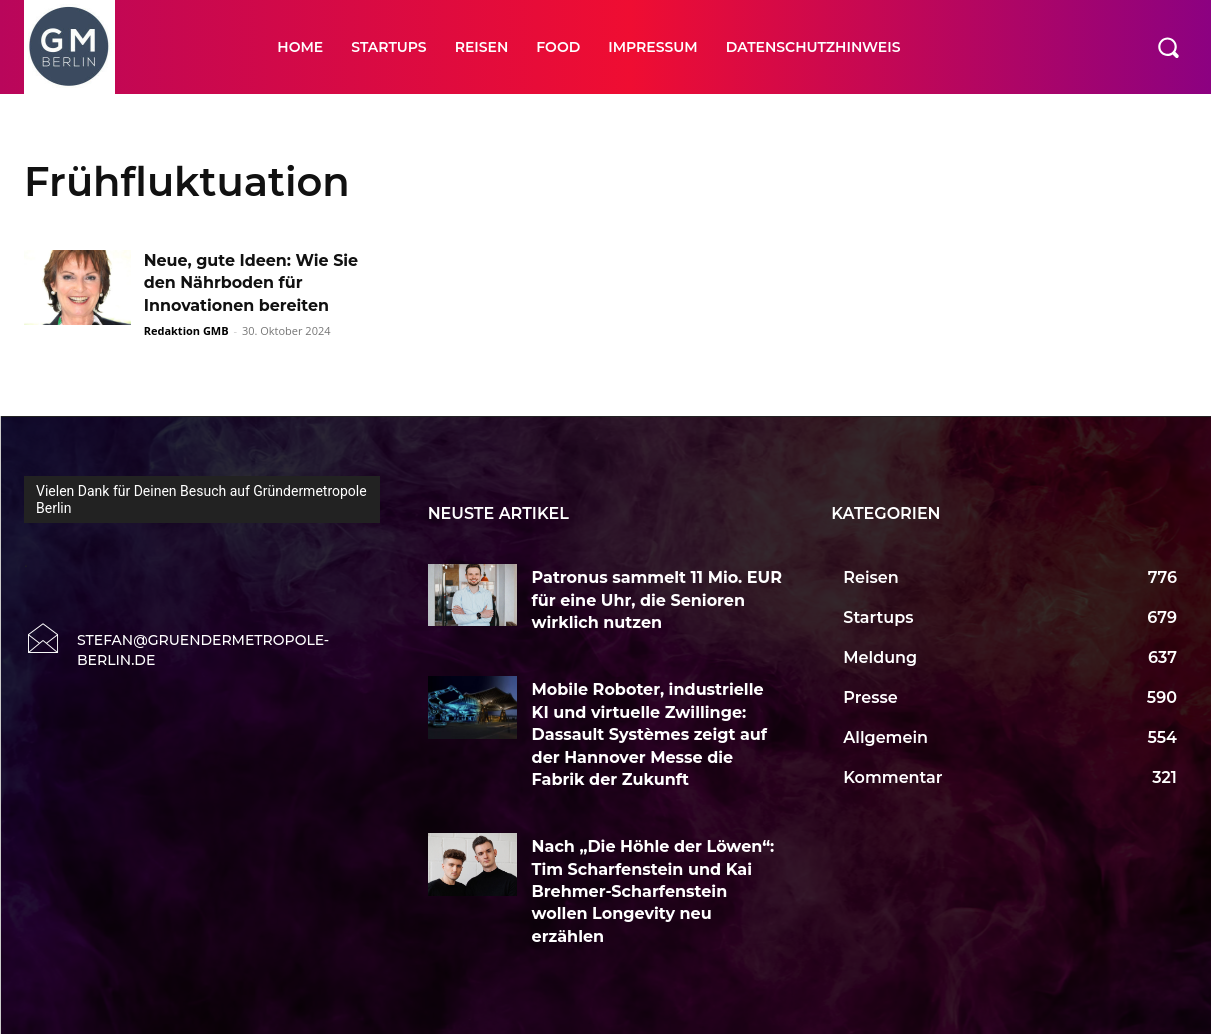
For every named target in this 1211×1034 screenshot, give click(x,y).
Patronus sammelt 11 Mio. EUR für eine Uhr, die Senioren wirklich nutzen (657, 600)
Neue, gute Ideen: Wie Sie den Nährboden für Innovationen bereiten (252, 283)
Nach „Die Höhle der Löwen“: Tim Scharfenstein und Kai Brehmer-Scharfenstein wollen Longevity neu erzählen (653, 891)
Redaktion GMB (186, 330)
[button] (1168, 47)
